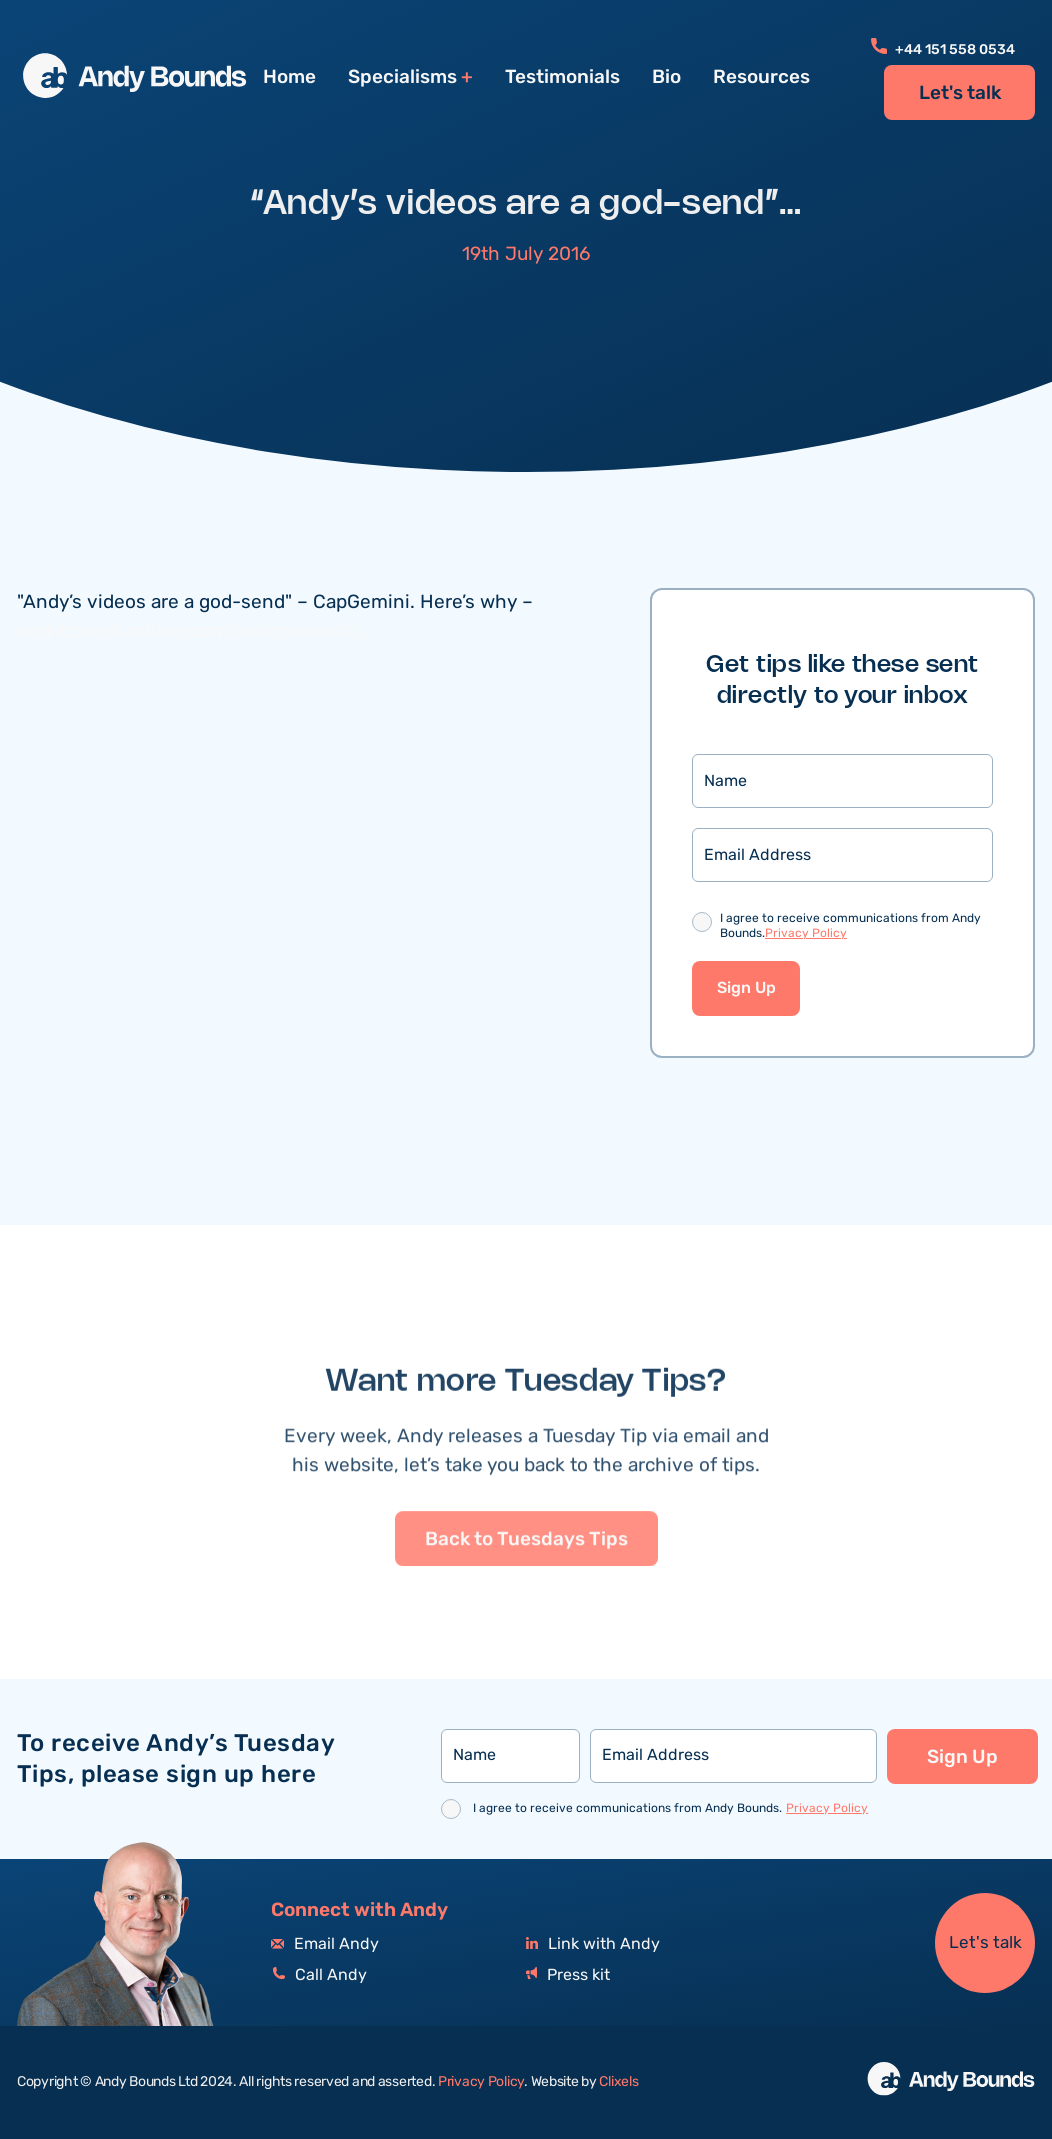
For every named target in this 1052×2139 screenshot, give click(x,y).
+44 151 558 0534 (943, 50)
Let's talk (960, 93)
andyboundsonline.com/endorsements (190, 631)
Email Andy (325, 1944)
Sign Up (746, 988)
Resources (761, 77)
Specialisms (402, 77)
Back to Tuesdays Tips (526, 1610)
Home (289, 77)
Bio (666, 77)
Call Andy (319, 1975)
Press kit (568, 1975)
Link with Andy (593, 1944)
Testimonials (562, 77)
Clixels (618, 2082)
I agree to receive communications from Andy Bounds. (850, 926)
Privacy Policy (806, 933)
